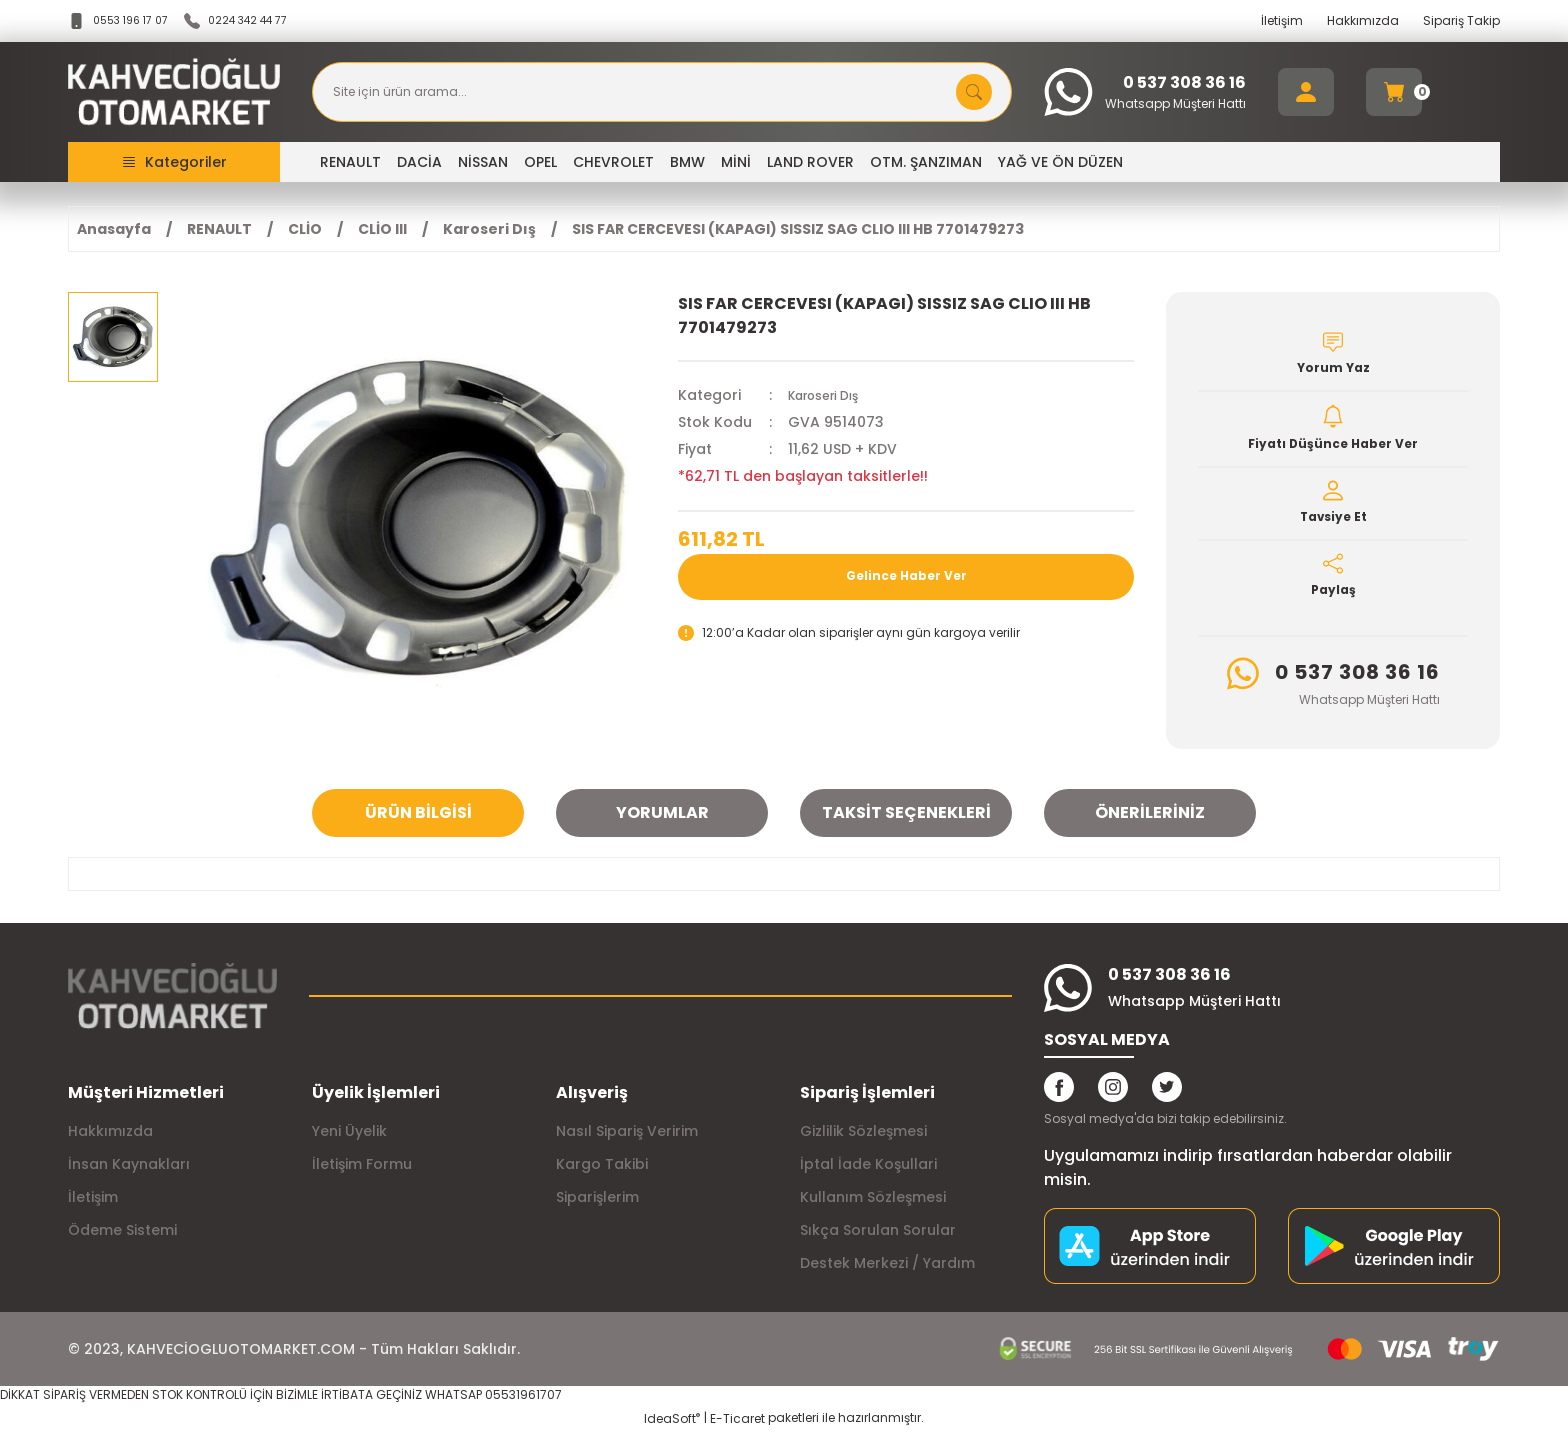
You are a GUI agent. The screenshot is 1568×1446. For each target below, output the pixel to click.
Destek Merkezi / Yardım (887, 1276)
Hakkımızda (1363, 20)
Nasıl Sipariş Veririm (627, 1144)
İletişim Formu (362, 1177)
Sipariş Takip (1461, 20)
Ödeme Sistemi (122, 1243)
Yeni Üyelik (349, 1144)
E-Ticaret (737, 1431)
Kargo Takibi (602, 1177)
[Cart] (1394, 92)
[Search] (662, 92)
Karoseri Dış (831, 395)
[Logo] (174, 92)
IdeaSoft (672, 1431)
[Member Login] (1306, 92)
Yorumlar (662, 825)
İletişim (1282, 20)
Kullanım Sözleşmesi (873, 1210)
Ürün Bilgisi (418, 825)
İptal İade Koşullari (868, 1177)
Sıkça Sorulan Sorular (878, 1243)
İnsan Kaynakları (129, 1177)
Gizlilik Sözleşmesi (863, 1144)
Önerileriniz (1150, 825)
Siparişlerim (597, 1210)
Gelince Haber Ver (906, 577)
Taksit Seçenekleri (906, 825)
